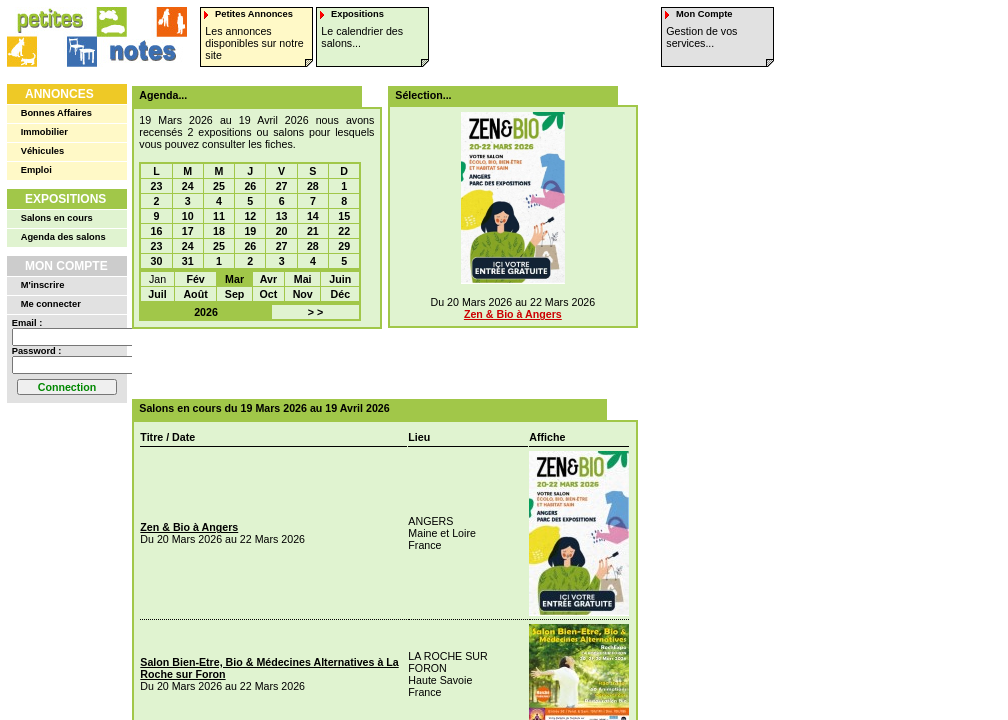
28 (313, 186)
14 (313, 216)
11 (219, 216)
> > (315, 312)
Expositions (65, 199)
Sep (235, 294)
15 (344, 216)
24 (188, 186)
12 (250, 216)
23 (157, 186)
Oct (269, 294)
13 (282, 216)
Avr (268, 279)
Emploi (36, 170)
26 (250, 186)
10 (188, 216)
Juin (340, 279)
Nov (303, 294)
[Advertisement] (378, 364)
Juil (157, 294)
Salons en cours (57, 218)
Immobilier (44, 132)
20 (282, 231)
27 (282, 186)
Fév (195, 279)
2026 (206, 312)
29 (344, 246)
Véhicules (43, 151)
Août (195, 294)
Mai (303, 279)
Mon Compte (66, 266)
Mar (234, 279)
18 (219, 231)
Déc (341, 294)
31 (188, 261)
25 (219, 186)
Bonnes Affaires (56, 113)
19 (250, 231)
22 (344, 231)
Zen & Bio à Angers (513, 314)
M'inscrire (43, 285)
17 (188, 231)
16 (157, 231)
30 (157, 261)
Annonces (59, 94)
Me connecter (51, 304)
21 (313, 231)
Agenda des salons (63, 237)
